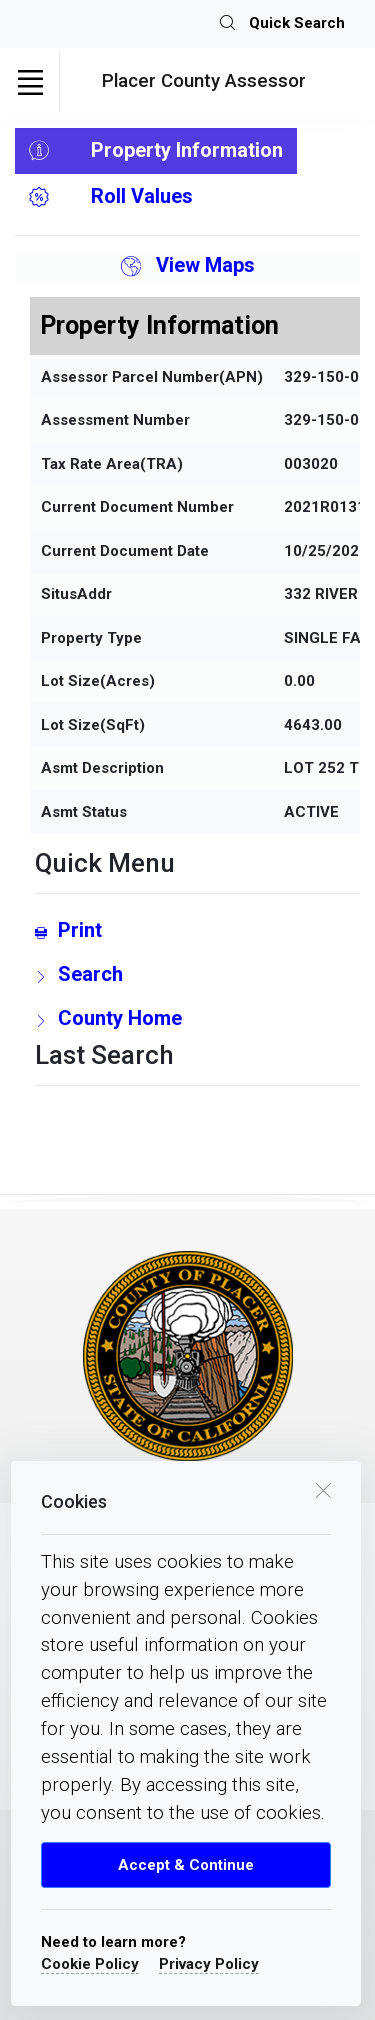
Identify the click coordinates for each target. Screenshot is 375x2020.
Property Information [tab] (156, 151)
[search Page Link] (197, 974)
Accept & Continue (186, 1865)
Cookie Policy (90, 1964)
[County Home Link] (197, 1018)
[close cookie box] (323, 1488)
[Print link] (197, 930)
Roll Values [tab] (111, 198)
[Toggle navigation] (30, 83)
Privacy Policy (209, 1964)
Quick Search (282, 24)
